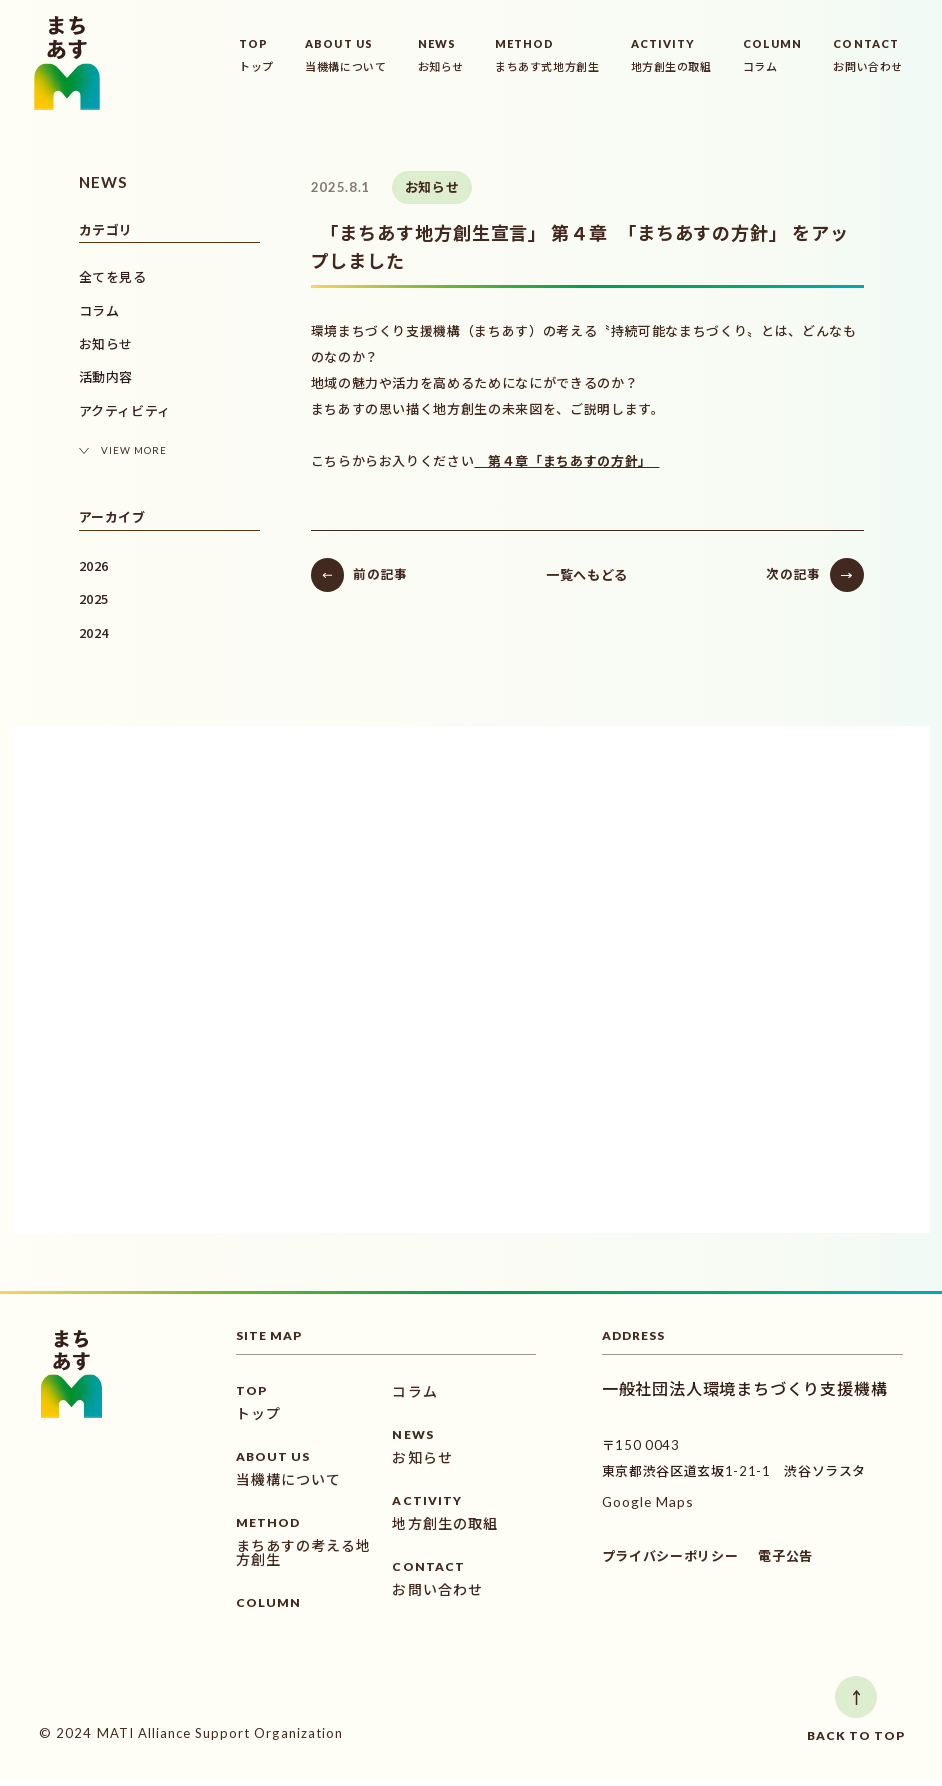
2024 (94, 632)
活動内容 (106, 377)
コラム (99, 311)
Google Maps (647, 1509)
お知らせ (106, 344)
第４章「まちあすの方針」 (515, 457)
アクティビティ (125, 411)
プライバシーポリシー (670, 1563)
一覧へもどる (561, 570)
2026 (94, 565)
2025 (94, 598)
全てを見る (113, 277)
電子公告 (785, 1563)
